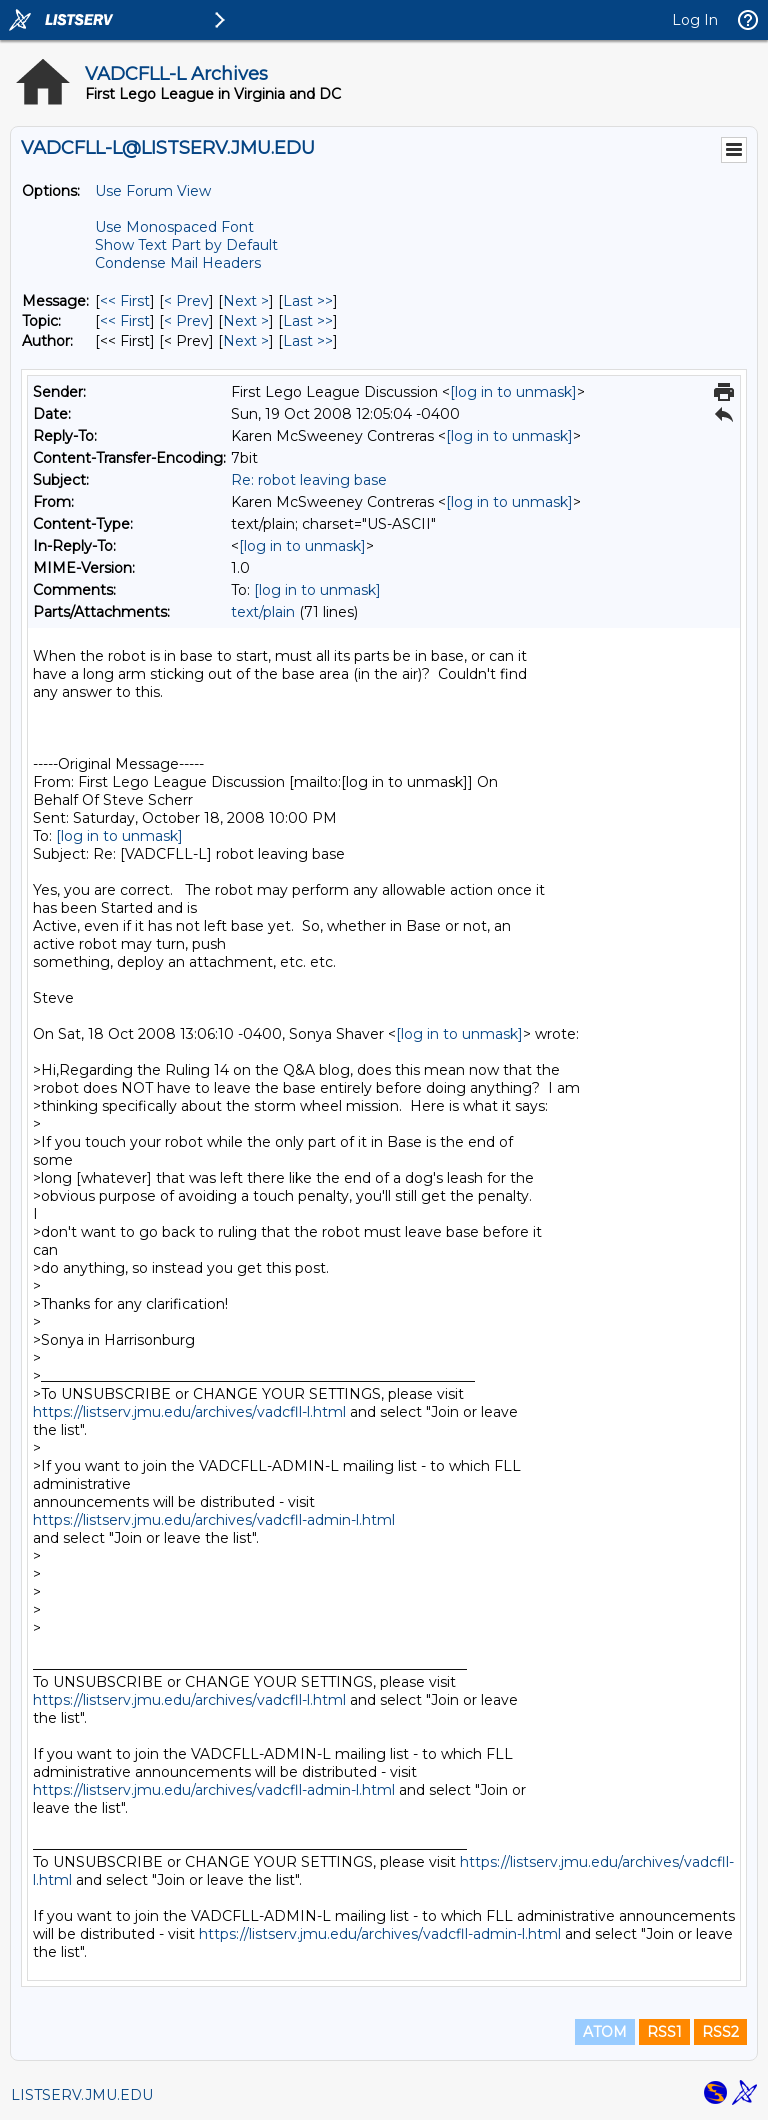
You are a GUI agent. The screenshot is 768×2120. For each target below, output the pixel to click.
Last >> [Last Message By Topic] (308, 321)
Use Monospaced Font (174, 227)
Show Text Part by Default (186, 245)
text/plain (263, 612)
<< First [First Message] (125, 301)
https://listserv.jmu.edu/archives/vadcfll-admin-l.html (214, 1520)
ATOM (605, 2032)
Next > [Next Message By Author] (246, 341)
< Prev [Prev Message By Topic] (186, 321)
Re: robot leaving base (309, 480)
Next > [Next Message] (246, 301)
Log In (695, 20)
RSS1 (664, 2032)
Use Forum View (153, 191)
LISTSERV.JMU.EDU (82, 2095)
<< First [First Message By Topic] (125, 321)
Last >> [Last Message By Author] (308, 341)
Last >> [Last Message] (308, 301)
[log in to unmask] (513, 392)
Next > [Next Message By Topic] (246, 321)
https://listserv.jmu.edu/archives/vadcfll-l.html (189, 1412)
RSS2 (720, 2032)
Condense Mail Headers (178, 263)
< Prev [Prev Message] (186, 301)
